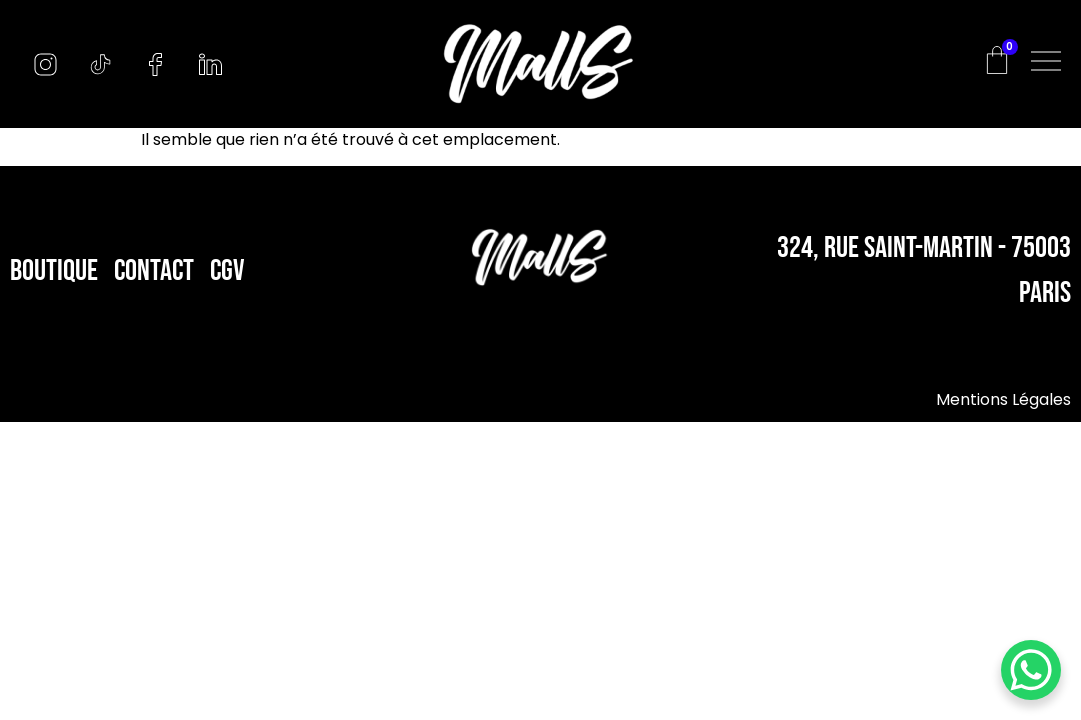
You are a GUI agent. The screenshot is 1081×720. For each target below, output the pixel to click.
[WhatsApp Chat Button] (1031, 670)
